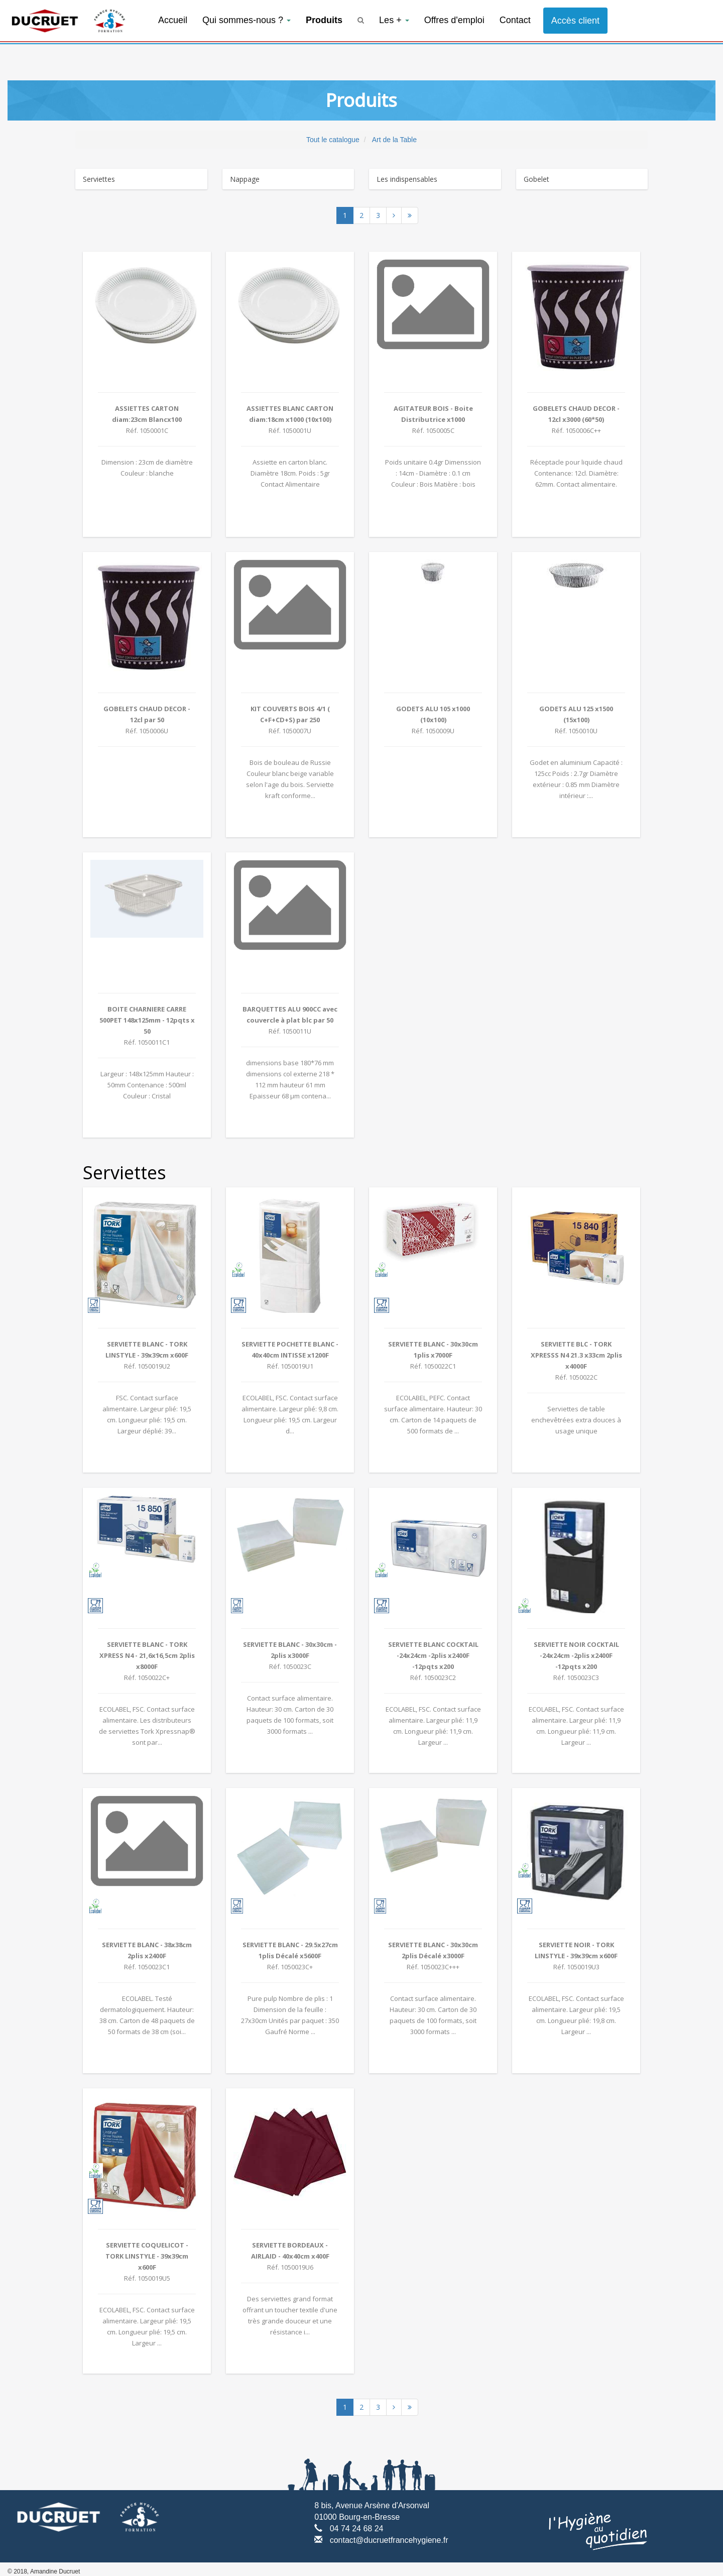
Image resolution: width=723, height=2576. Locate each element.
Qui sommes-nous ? (246, 20)
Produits (324, 20)
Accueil (172, 20)
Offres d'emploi (454, 20)
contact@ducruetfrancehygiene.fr (389, 2540)
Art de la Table (394, 140)
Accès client (575, 21)
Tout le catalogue (332, 140)
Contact (515, 20)
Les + (394, 20)
